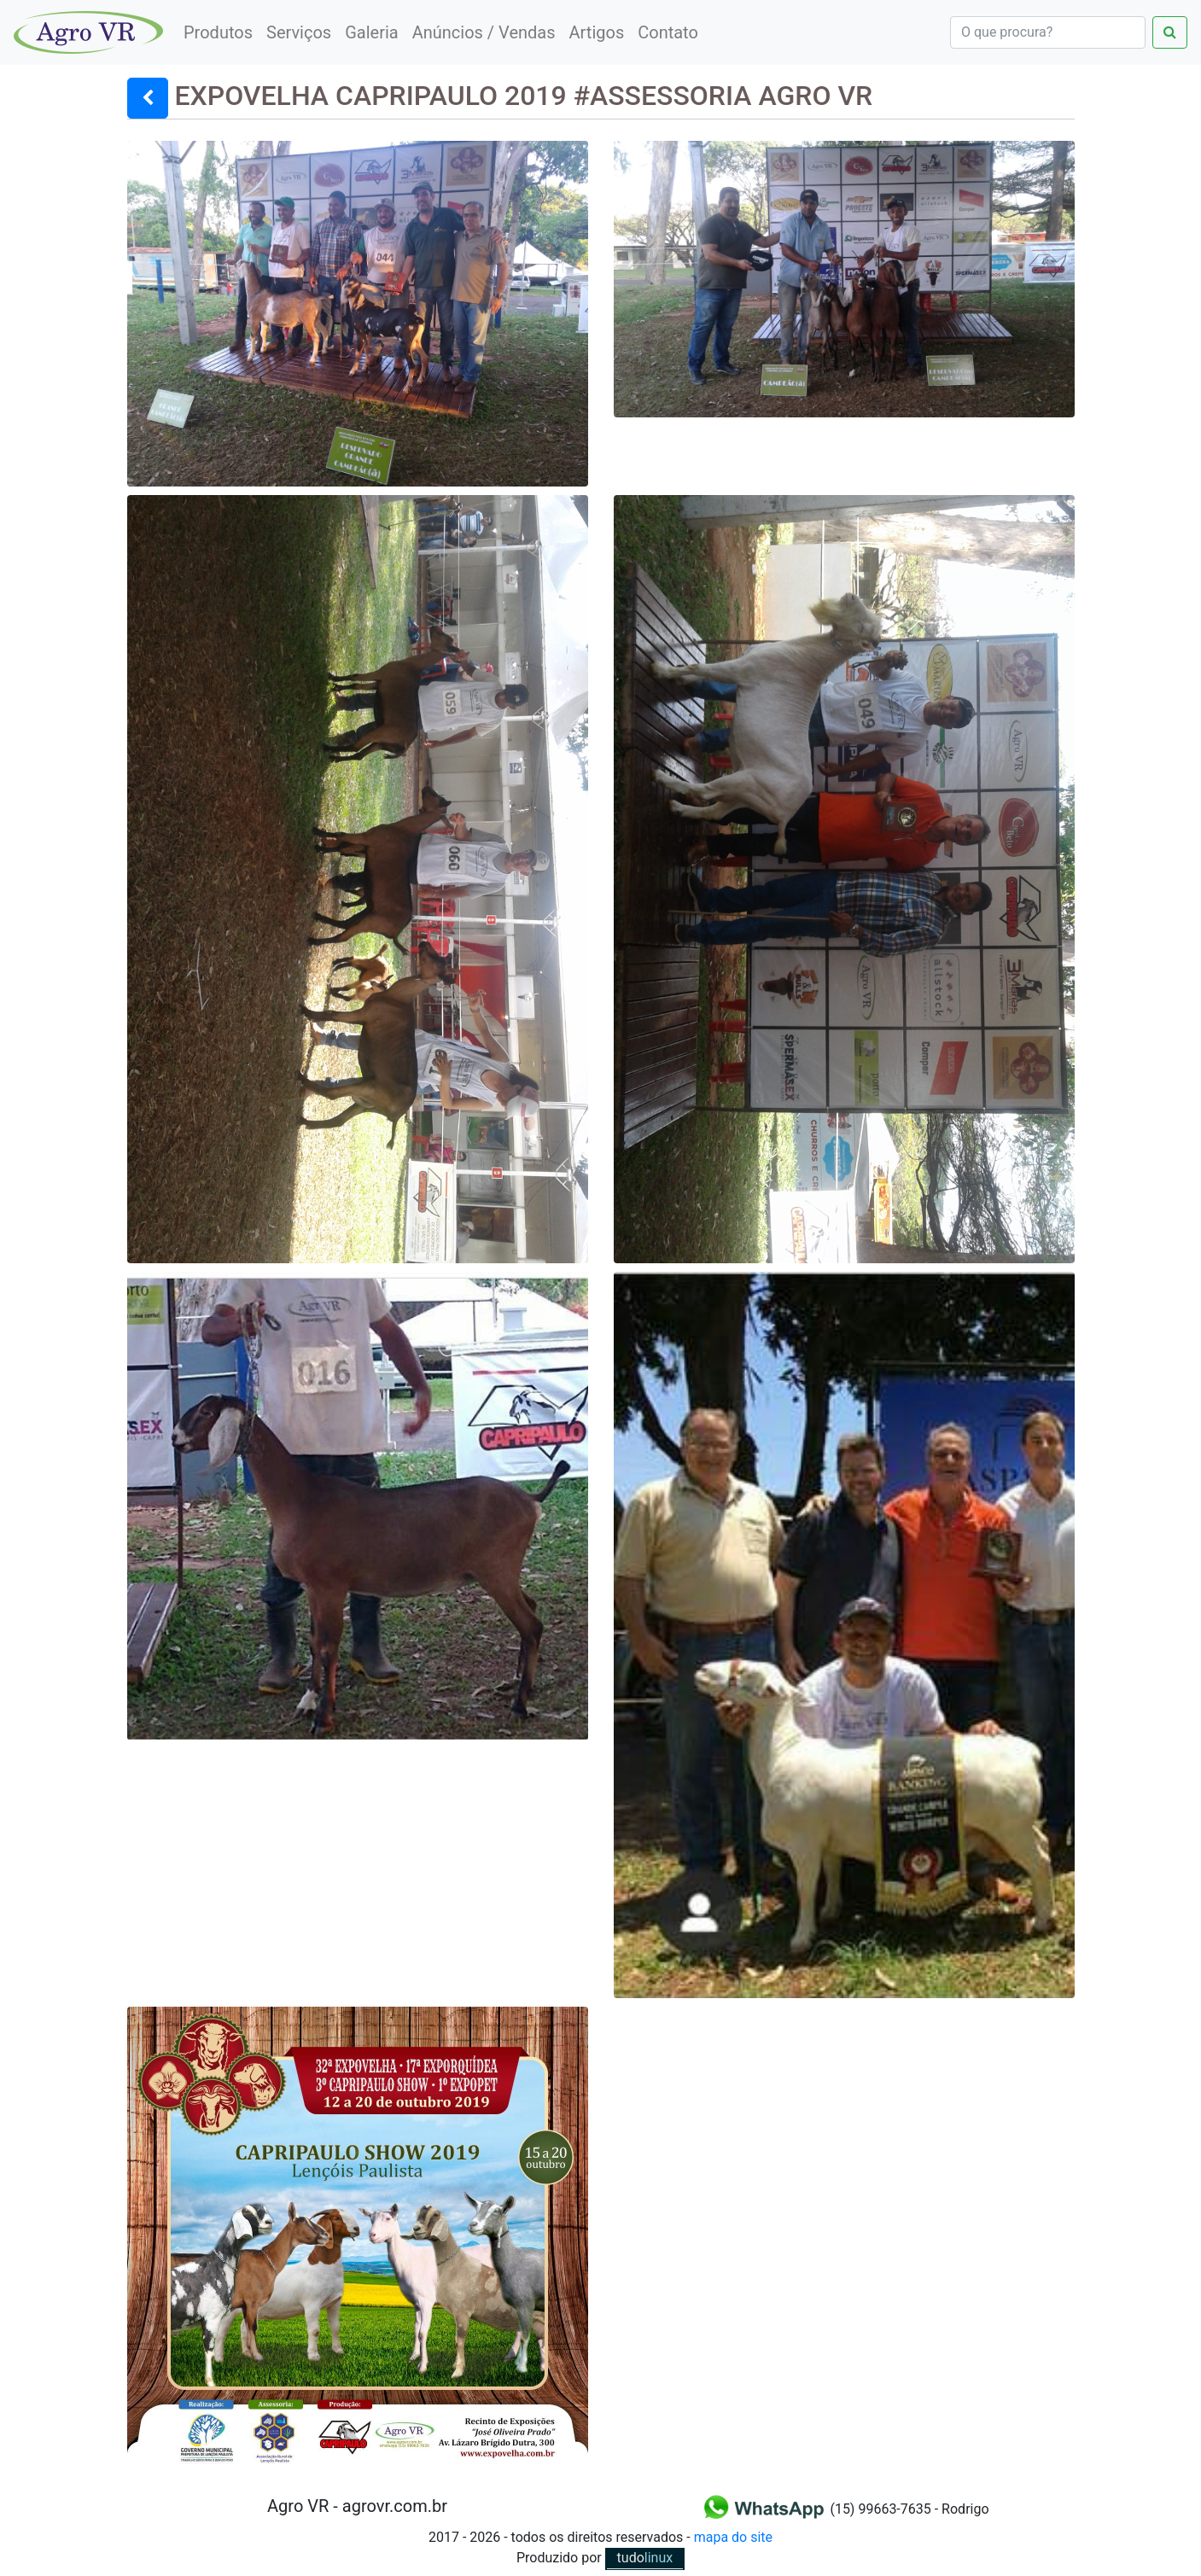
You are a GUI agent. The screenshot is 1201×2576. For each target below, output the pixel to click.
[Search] (1048, 32)
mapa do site (733, 2537)
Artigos (597, 32)
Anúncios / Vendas (484, 32)
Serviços (298, 32)
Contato (668, 32)
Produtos (218, 32)
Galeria (372, 32)
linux (645, 2558)
